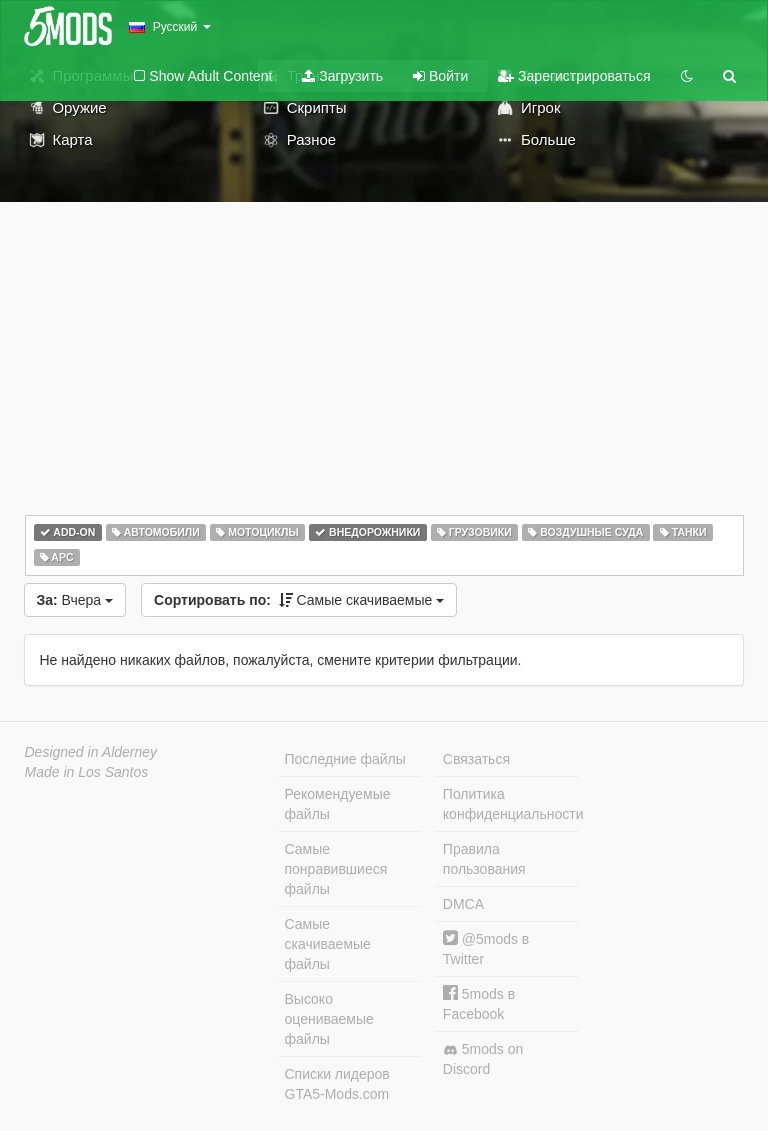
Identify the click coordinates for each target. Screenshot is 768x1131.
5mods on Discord (483, 1059)
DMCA (463, 904)
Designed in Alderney (91, 752)
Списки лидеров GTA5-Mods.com (337, 1084)
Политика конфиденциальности (511, 804)
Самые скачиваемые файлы (328, 944)
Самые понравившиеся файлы (336, 869)
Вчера (75, 600)
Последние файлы (345, 759)
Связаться (476, 759)
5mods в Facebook (479, 1003)
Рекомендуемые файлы (338, 804)
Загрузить (342, 76)
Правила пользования (484, 859)
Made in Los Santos (87, 772)
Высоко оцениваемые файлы (329, 1019)
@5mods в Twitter (486, 948)
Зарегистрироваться (574, 76)
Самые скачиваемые (299, 600)
